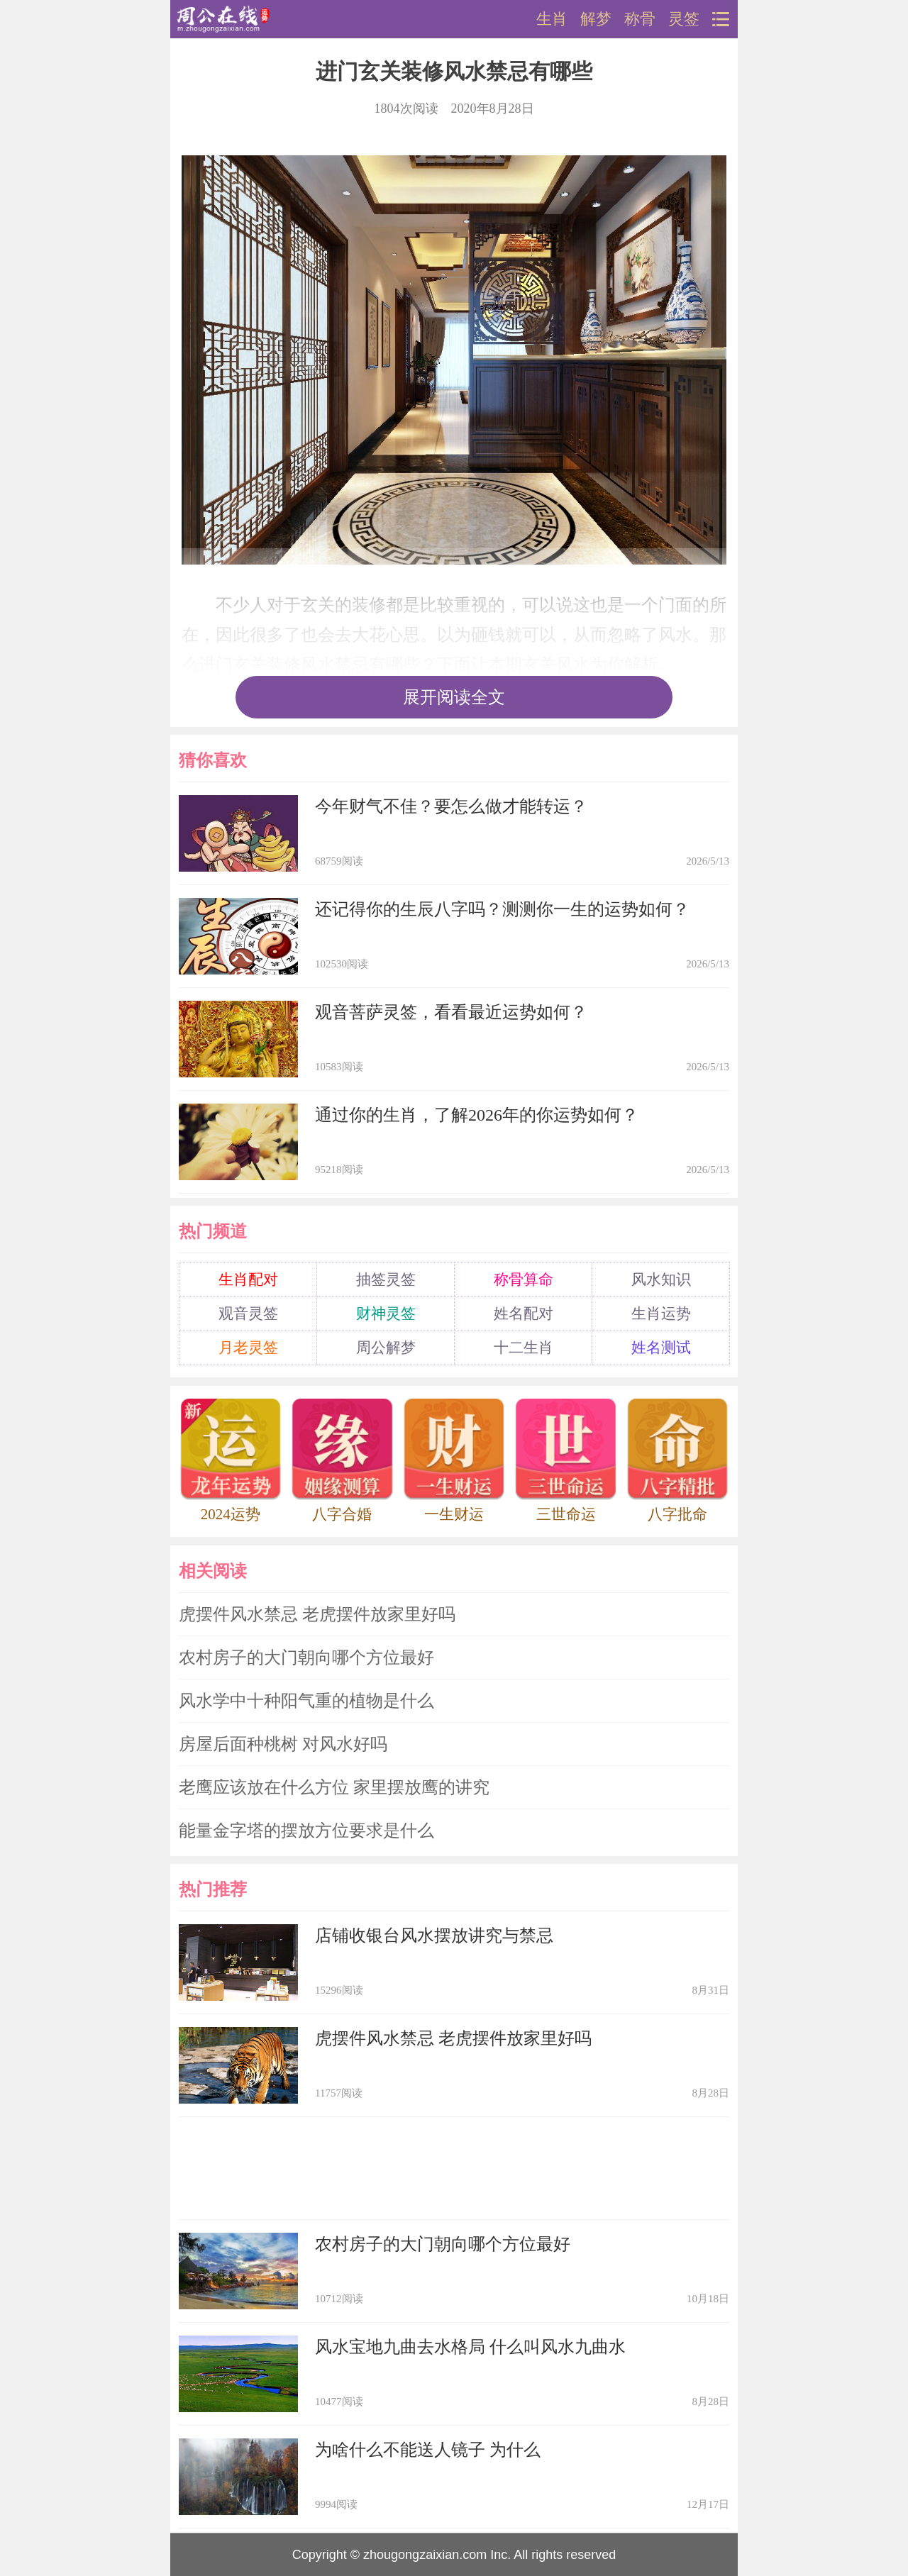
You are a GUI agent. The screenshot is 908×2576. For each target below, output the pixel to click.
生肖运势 (661, 1313)
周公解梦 (386, 1347)
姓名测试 (661, 1347)
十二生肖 (523, 1347)
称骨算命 (523, 1279)
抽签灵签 (386, 1279)
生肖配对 (248, 1279)
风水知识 (661, 1279)
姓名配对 (523, 1313)
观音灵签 (248, 1313)
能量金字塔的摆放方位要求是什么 (306, 1830)
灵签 (683, 19)
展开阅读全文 (454, 697)
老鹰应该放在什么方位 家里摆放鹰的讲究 (334, 1787)
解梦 (595, 19)
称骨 (639, 19)
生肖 (552, 19)
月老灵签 (248, 1347)
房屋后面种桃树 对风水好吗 (283, 1744)
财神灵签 (386, 1313)
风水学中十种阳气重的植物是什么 (306, 1701)
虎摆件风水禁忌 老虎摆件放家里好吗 (317, 1614)
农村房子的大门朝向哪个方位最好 (306, 1657)
